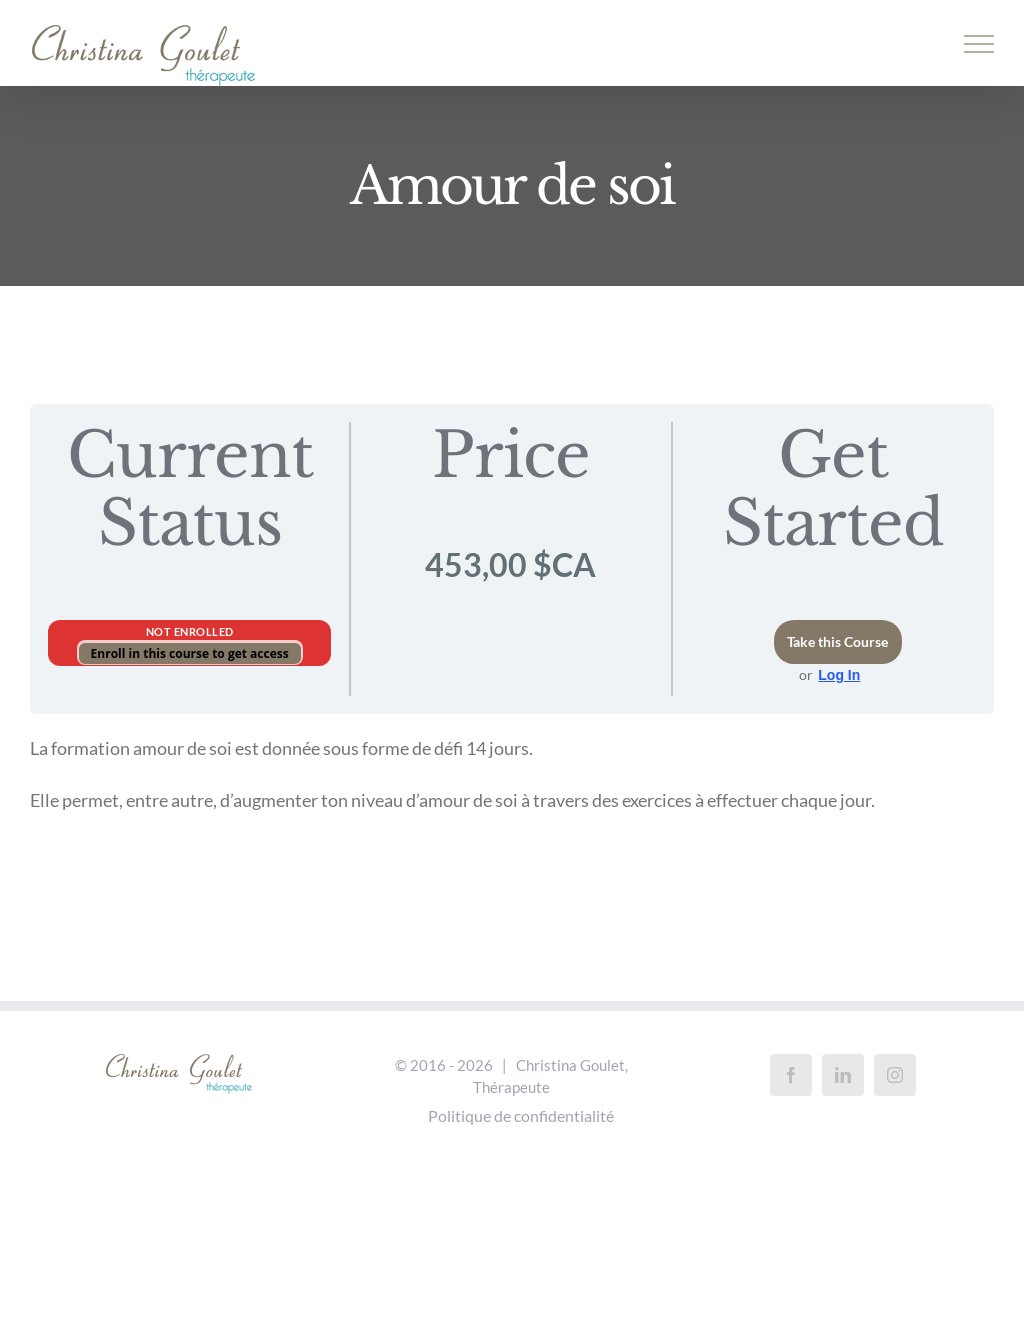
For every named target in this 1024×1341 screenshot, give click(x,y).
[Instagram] (895, 1075)
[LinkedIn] (843, 1075)
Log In (839, 675)
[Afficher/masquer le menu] (979, 44)
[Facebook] (791, 1075)
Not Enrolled (190, 631)
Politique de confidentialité (521, 1115)
